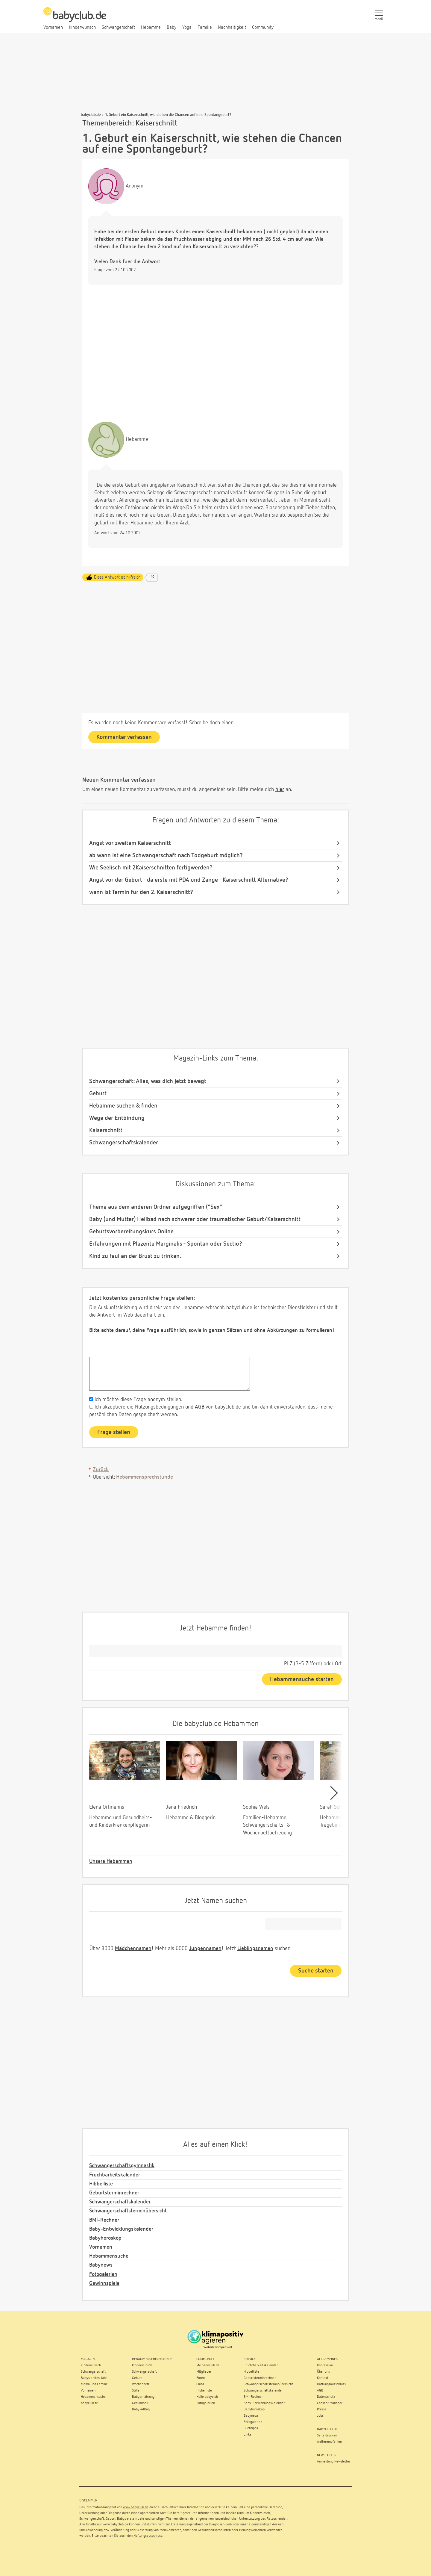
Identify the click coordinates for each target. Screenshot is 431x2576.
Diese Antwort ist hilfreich (117, 577)
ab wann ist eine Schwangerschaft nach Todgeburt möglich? (166, 855)
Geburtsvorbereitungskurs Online (131, 1232)
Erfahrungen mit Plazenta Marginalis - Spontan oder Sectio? (165, 1244)
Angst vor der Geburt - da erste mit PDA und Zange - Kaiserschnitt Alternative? (188, 880)
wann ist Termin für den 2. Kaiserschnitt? (141, 892)
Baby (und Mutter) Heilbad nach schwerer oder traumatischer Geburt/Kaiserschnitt (195, 1219)
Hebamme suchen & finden (123, 1106)
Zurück (101, 1469)
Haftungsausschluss (147, 2536)
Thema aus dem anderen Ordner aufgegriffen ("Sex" (155, 1207)
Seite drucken (327, 2435)
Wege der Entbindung (117, 1118)
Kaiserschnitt (105, 1130)
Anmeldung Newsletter (333, 2461)
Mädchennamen (133, 1948)
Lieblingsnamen (255, 1948)
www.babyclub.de (135, 2507)
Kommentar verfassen (124, 737)
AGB (198, 1407)
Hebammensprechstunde (144, 1477)
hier (279, 789)
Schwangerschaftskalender (123, 1143)
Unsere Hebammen (110, 1861)
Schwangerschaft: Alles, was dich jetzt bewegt (147, 1081)
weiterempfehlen (329, 2442)
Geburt (98, 1093)
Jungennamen (205, 1948)
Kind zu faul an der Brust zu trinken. (135, 1256)
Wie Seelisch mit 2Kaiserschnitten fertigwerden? (151, 868)
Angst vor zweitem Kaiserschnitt (130, 843)
